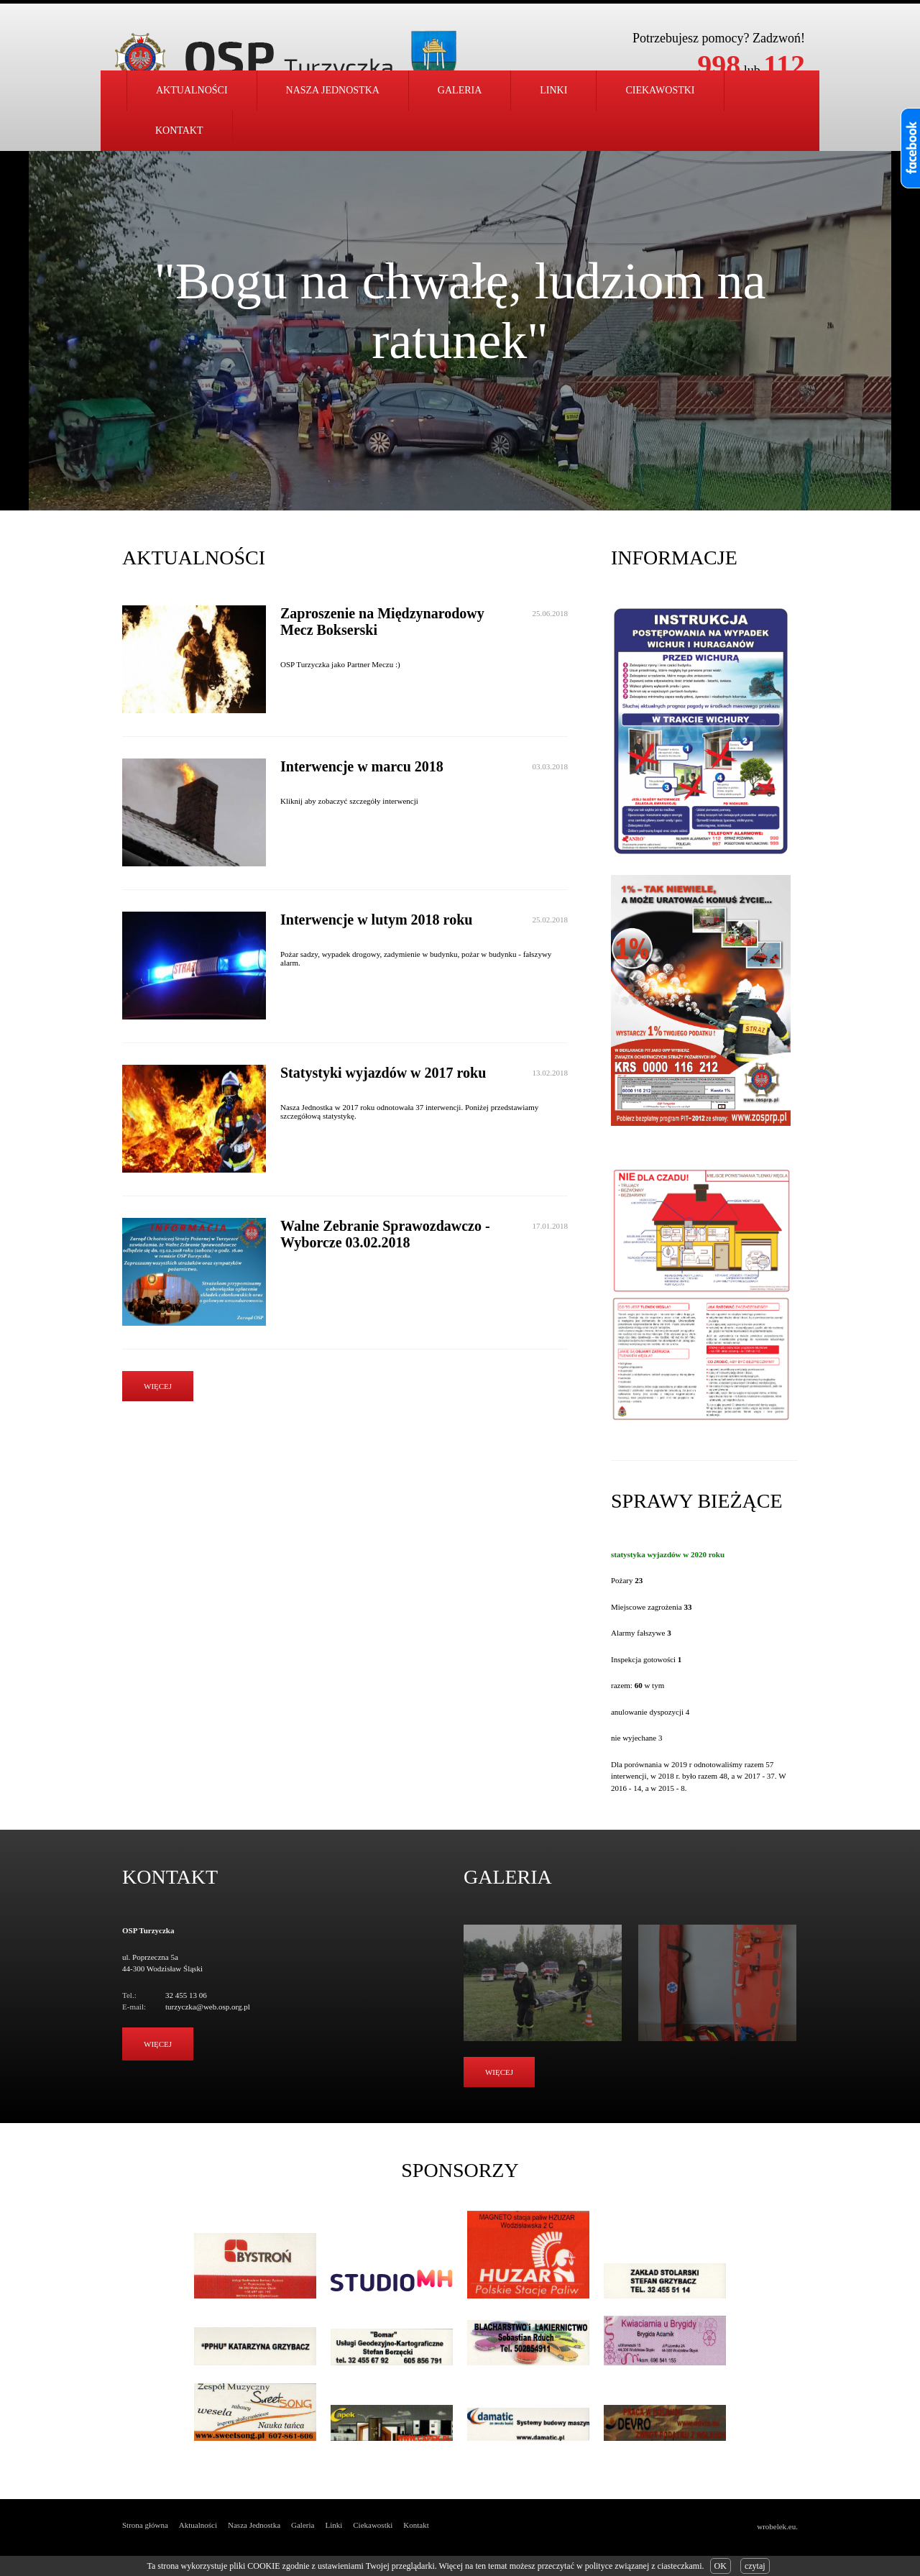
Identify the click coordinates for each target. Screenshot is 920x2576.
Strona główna (145, 2525)
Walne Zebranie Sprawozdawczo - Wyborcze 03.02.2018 (385, 1234)
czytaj (755, 2566)
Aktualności (192, 90)
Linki (553, 90)
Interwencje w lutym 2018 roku (376, 919)
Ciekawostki (659, 90)
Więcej (158, 2044)
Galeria (460, 90)
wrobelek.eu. (777, 2526)
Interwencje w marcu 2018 (361, 766)
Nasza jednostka (333, 90)
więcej (158, 1386)
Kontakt (179, 130)
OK (720, 2566)
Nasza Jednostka (254, 2525)
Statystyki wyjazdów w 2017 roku (383, 1073)
